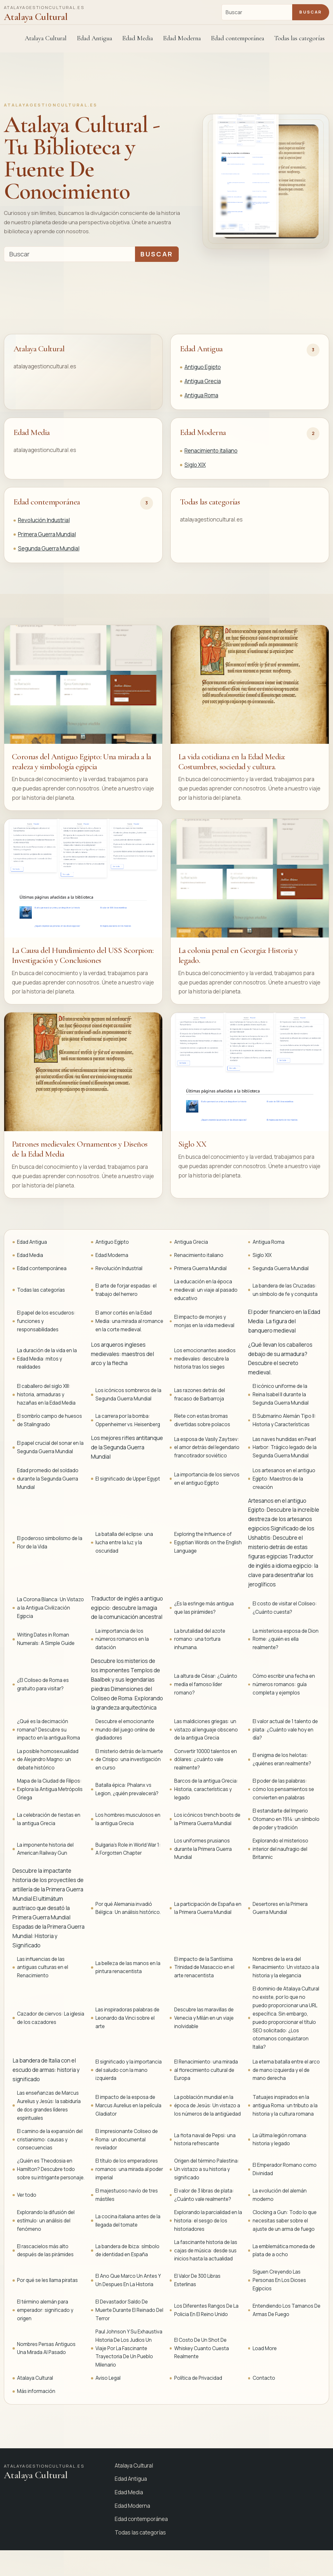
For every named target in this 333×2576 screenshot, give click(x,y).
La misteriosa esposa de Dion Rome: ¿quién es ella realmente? (286, 1639)
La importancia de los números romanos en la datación (122, 1639)
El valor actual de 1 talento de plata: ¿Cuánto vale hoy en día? (285, 1729)
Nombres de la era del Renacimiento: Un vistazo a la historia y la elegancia (286, 1967)
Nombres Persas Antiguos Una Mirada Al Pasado (46, 2348)
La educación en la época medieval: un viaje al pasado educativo (206, 1290)
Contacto (264, 2378)
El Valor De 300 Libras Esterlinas (197, 2280)
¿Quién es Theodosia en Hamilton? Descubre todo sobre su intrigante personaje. (51, 2169)
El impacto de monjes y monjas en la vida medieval (204, 1321)
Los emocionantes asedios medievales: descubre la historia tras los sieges (205, 1359)
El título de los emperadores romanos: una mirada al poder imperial (129, 2169)
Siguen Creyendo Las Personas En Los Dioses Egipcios (279, 2280)
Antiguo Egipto (202, 367)
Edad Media (137, 38)
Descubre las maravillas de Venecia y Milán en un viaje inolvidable (204, 2018)
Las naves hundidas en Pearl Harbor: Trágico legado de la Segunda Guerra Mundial (285, 1447)
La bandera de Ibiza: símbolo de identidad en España (127, 2250)
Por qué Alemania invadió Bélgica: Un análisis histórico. (128, 1908)
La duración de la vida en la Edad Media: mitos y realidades (47, 1359)
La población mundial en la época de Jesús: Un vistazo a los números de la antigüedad (207, 2105)
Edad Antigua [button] (94, 38)
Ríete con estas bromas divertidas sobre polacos (202, 1420)
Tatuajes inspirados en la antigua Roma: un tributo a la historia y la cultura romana (285, 2105)
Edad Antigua (201, 349)
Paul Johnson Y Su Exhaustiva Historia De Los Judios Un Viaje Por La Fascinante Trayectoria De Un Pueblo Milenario (128, 2348)
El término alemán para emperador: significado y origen (45, 2310)
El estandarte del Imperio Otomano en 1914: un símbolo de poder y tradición (286, 1819)
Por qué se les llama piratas (47, 2280)
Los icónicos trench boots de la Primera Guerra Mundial (207, 1819)
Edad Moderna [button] (182, 38)
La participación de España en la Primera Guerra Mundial (207, 1908)
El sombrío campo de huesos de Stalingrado (49, 1420)
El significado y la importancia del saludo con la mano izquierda (128, 2070)
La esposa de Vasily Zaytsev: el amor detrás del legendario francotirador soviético (206, 1447)
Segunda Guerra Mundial (48, 548)
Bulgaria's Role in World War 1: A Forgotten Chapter (128, 1849)
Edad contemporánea (47, 502)
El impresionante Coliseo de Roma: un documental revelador (126, 2139)
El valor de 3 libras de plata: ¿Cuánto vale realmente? (204, 2194)
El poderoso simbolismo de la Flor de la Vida (49, 1542)
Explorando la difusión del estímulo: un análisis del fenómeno (46, 2220)
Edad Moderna (203, 432)
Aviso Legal (108, 2378)
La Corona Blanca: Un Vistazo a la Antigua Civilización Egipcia (50, 1608)
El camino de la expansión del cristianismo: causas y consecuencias (50, 2139)
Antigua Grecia (202, 381)
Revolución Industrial (44, 520)
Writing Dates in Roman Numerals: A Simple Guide (46, 1639)
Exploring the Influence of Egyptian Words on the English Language (208, 1542)
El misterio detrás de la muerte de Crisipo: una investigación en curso (129, 1759)
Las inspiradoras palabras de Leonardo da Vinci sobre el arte (127, 2018)
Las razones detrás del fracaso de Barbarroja (199, 1394)
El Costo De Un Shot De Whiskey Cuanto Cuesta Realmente (201, 2348)
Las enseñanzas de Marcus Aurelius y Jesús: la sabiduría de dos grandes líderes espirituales (49, 2105)
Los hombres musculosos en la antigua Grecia (127, 1819)
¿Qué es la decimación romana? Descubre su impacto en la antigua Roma (48, 1729)
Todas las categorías (299, 38)
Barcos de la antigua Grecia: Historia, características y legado (206, 1789)
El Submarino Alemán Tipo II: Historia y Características (284, 1420)
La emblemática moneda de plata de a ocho (284, 2250)
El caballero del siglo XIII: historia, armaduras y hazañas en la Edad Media (46, 1394)
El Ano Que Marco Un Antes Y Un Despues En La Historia (128, 2280)
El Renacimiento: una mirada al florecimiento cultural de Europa (206, 2070)
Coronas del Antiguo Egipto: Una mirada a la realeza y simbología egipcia (81, 761)
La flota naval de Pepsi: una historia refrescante (205, 2139)
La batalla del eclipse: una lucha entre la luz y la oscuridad (124, 1542)
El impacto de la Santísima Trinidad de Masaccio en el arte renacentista (204, 1967)
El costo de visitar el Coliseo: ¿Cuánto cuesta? (285, 1607)
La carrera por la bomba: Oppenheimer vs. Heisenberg (127, 1420)
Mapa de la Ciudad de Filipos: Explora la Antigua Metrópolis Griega (50, 1789)
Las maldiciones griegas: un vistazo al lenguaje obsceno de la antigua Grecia (206, 1729)
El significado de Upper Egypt (127, 1478)
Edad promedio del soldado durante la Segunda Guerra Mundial (47, 1479)
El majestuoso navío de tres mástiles (126, 2194)
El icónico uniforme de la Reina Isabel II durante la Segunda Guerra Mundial (281, 1394)
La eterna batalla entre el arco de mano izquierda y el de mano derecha (286, 2070)
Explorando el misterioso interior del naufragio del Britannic (280, 1849)
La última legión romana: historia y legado (280, 2139)
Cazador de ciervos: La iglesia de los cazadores (50, 2018)
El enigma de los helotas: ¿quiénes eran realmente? (282, 1759)
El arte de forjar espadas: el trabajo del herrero (126, 1289)
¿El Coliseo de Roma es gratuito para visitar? (43, 1684)
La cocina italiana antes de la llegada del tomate (127, 2220)
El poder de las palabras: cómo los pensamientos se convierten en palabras (283, 1789)
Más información (36, 2391)
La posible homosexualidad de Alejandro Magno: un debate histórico (47, 1759)
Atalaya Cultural (46, 38)
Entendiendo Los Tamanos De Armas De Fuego (286, 2310)
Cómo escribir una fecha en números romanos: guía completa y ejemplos (284, 1684)
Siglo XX (192, 1144)
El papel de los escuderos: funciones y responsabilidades (46, 1321)
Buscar (310, 12)
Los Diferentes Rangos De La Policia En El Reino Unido (206, 2310)
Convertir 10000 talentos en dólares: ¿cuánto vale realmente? (205, 1759)
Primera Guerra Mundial (47, 534)
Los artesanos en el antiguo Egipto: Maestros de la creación (284, 1479)
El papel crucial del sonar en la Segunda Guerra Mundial (50, 1447)
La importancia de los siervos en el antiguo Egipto (206, 1478)
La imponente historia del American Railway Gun (45, 1849)
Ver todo (26, 2195)
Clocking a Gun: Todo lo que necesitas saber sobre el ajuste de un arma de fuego (285, 2220)
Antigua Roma (201, 395)
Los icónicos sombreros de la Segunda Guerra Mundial (128, 1394)
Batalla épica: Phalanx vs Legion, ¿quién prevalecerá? (126, 1789)
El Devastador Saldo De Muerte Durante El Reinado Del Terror (129, 2310)
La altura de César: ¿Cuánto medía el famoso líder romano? (205, 1684)
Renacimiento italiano (211, 450)
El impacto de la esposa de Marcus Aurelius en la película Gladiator (128, 2105)
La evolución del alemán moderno (280, 2194)
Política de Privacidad (198, 2378)
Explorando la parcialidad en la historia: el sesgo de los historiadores (208, 2220)
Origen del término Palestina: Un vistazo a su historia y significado (206, 2169)
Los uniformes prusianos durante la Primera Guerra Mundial (203, 1849)
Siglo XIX (195, 464)
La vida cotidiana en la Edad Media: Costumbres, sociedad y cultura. (231, 761)
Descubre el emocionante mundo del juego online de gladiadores (125, 1729)
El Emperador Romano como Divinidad (285, 2169)
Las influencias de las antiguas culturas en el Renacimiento (42, 1967)
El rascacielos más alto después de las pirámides (45, 2250)
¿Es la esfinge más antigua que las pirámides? (204, 1607)
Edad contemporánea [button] (237, 38)
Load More (265, 2348)
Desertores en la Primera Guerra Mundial (280, 1908)
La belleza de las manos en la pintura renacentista (127, 1967)
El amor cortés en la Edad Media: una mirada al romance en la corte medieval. (129, 1321)
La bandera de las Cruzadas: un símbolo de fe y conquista (285, 1289)
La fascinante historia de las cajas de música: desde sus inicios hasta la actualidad (205, 2250)
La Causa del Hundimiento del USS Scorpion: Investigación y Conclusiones (82, 955)
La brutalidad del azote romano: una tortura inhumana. (199, 1639)
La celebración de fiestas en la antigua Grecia (48, 1819)
